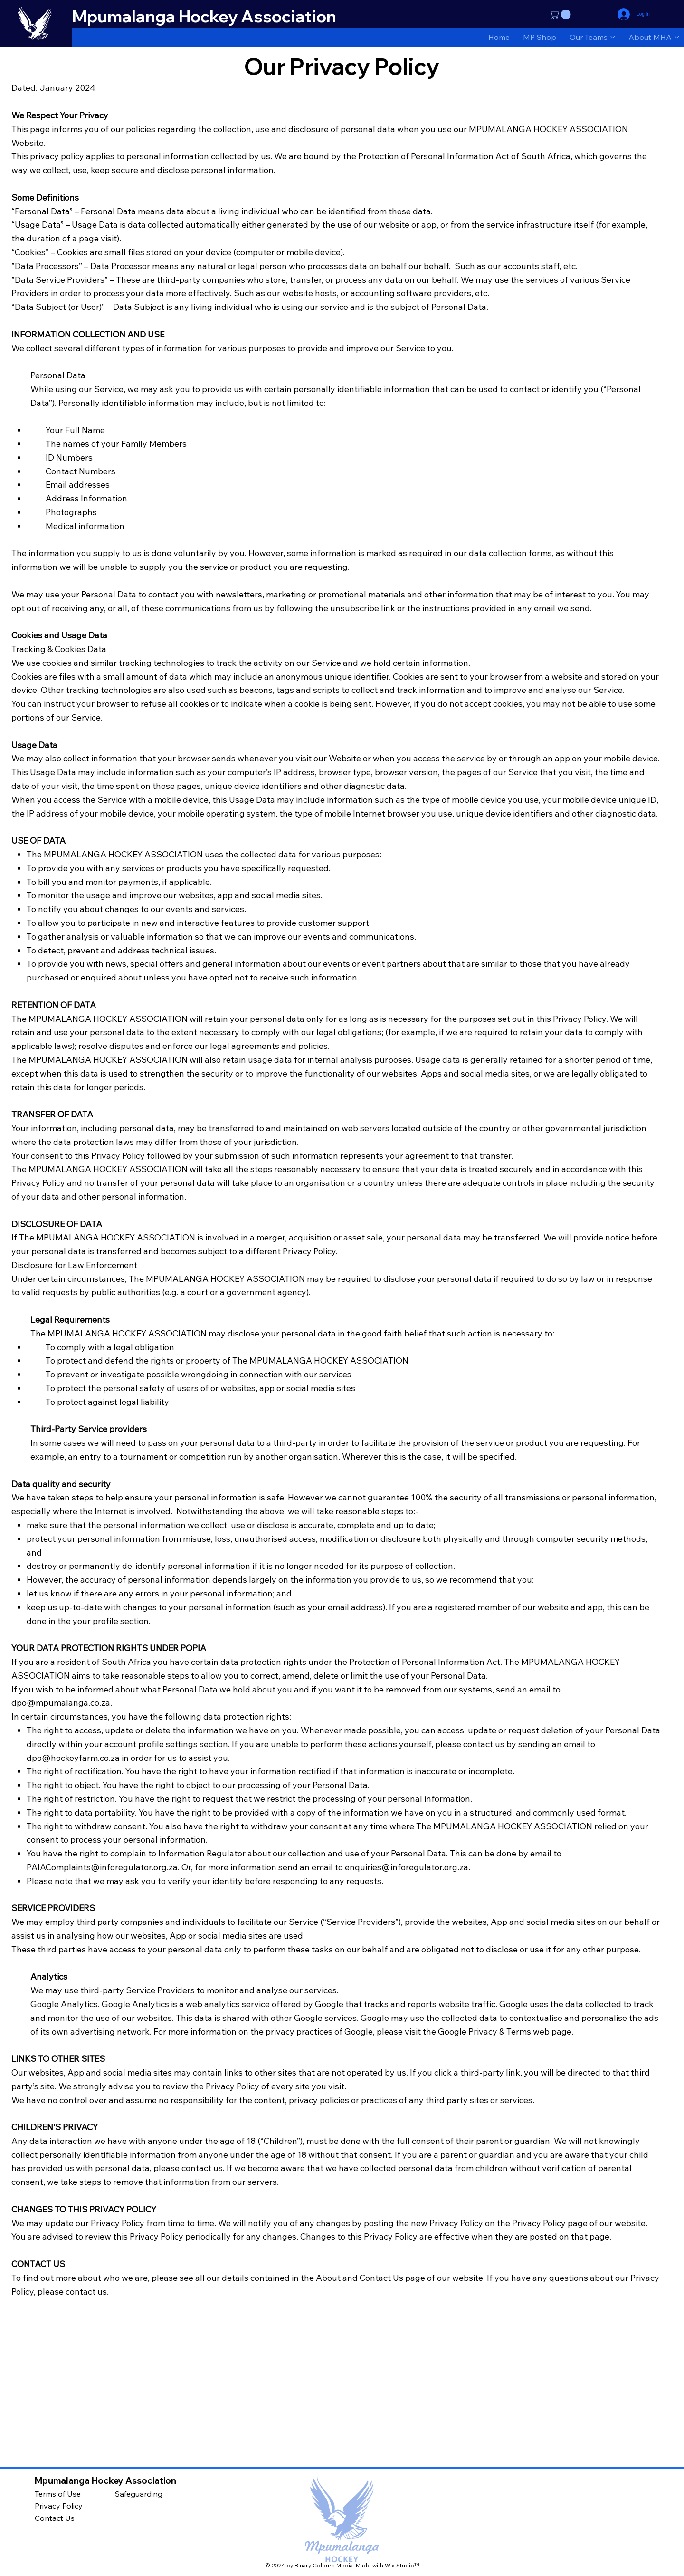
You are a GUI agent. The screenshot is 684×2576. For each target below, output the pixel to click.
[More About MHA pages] (676, 37)
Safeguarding (138, 2494)
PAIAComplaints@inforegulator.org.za (102, 1867)
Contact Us (55, 2518)
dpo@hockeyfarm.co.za (73, 1757)
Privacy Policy (59, 2505)
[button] (561, 14)
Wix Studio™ (402, 2565)
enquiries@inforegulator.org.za (406, 1867)
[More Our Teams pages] (612, 37)
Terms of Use (58, 2494)
